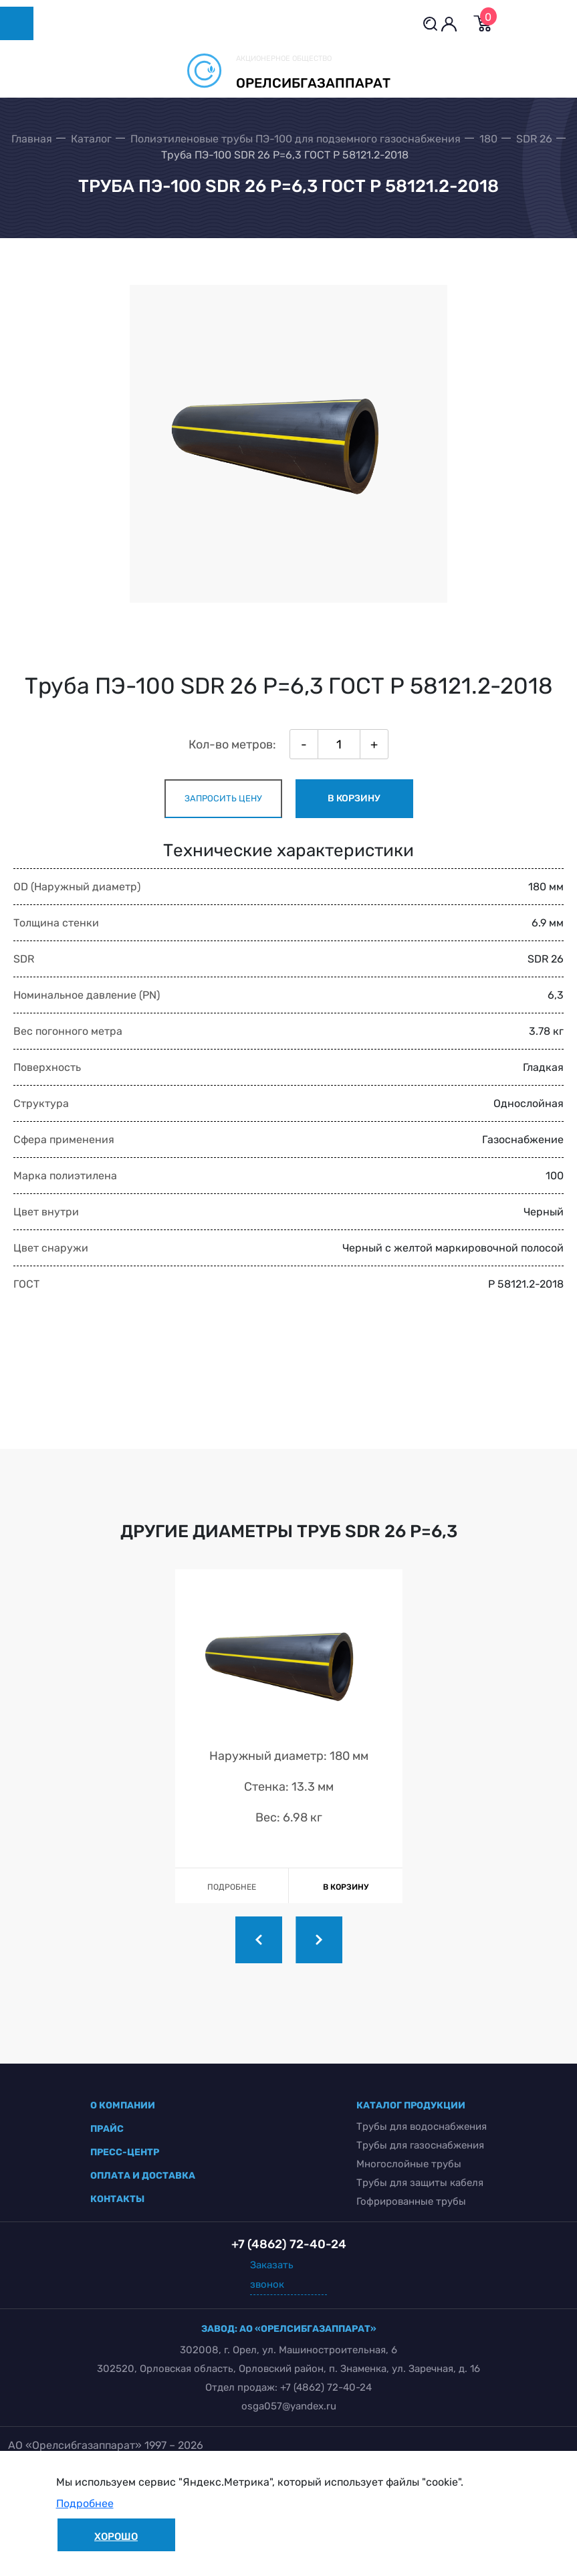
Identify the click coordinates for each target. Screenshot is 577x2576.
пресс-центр (124, 2152)
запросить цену (223, 798)
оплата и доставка (142, 2175)
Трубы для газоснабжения (420, 2145)
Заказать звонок (272, 2274)
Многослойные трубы (408, 2164)
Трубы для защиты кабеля (419, 2183)
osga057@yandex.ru (288, 2406)
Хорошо (116, 2537)
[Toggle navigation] (16, 23)
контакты (117, 2199)
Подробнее (85, 2503)
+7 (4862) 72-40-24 (326, 2387)
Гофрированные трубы (411, 2201)
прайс (107, 2129)
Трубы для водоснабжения (421, 2126)
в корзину (354, 798)
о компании (122, 2105)
